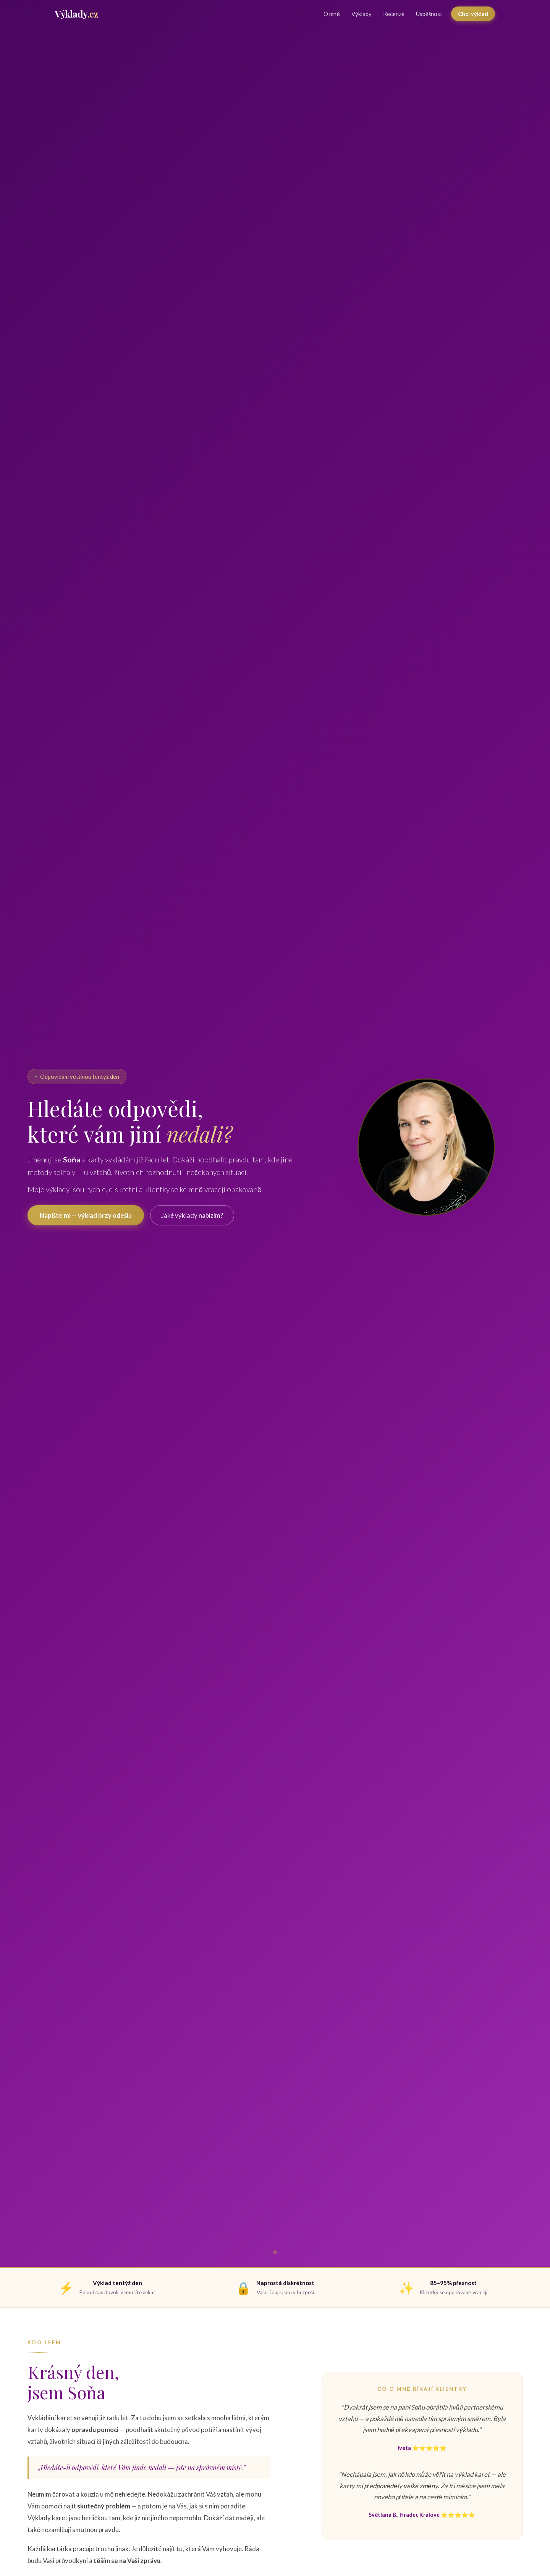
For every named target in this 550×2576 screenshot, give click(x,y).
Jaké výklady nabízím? (192, 1215)
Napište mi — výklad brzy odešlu (86, 1215)
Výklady (361, 13)
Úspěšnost (429, 13)
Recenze (393, 13)
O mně (332, 13)
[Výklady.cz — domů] (76, 14)
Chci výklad (473, 13)
